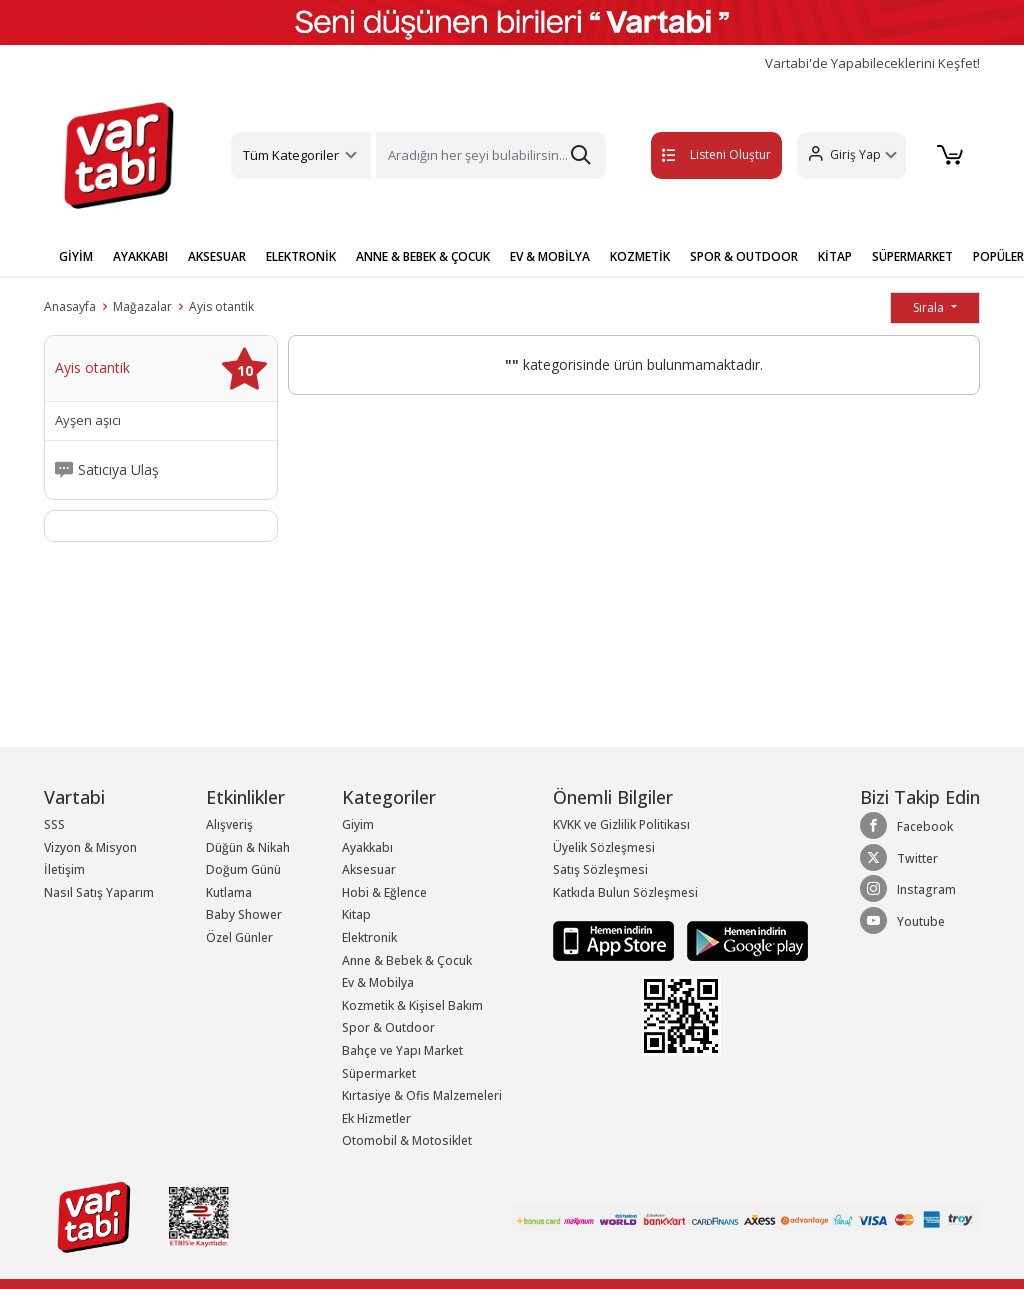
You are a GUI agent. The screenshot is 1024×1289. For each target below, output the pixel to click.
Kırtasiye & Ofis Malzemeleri (422, 1095)
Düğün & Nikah (248, 847)
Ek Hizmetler (376, 1118)
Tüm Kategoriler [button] (291, 155)
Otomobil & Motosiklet (407, 1140)
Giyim (358, 824)
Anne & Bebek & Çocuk (407, 960)
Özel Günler (239, 937)
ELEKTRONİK (301, 256)
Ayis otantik (221, 306)
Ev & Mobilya (378, 982)
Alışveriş (229, 824)
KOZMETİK (640, 256)
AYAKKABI (140, 256)
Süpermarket (379, 1073)
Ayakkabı (367, 847)
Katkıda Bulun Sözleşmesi (625, 892)
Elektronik (369, 937)
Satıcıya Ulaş (118, 470)
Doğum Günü (243, 869)
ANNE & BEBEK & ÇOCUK (423, 256)
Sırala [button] (930, 307)
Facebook (906, 826)
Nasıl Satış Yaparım (99, 892)
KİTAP (835, 256)
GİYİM (76, 256)
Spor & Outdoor (388, 1027)
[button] (842, 155)
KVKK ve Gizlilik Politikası (621, 824)
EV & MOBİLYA (550, 256)
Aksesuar (369, 869)
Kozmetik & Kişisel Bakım (412, 1005)
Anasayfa (70, 306)
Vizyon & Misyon (90, 847)
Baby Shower (244, 914)
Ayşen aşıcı (88, 420)
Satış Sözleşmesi (600, 869)
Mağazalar (142, 306)
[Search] (490, 155)
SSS (54, 824)
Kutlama (229, 892)
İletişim (64, 869)
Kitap (356, 914)
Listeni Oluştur (689, 154)
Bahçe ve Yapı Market (402, 1050)
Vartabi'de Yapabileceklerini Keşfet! (872, 63)
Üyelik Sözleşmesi (604, 847)
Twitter (899, 858)
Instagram (908, 889)
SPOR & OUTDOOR (744, 256)
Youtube (902, 921)
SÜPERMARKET (912, 256)
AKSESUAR (217, 256)
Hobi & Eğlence (384, 892)
